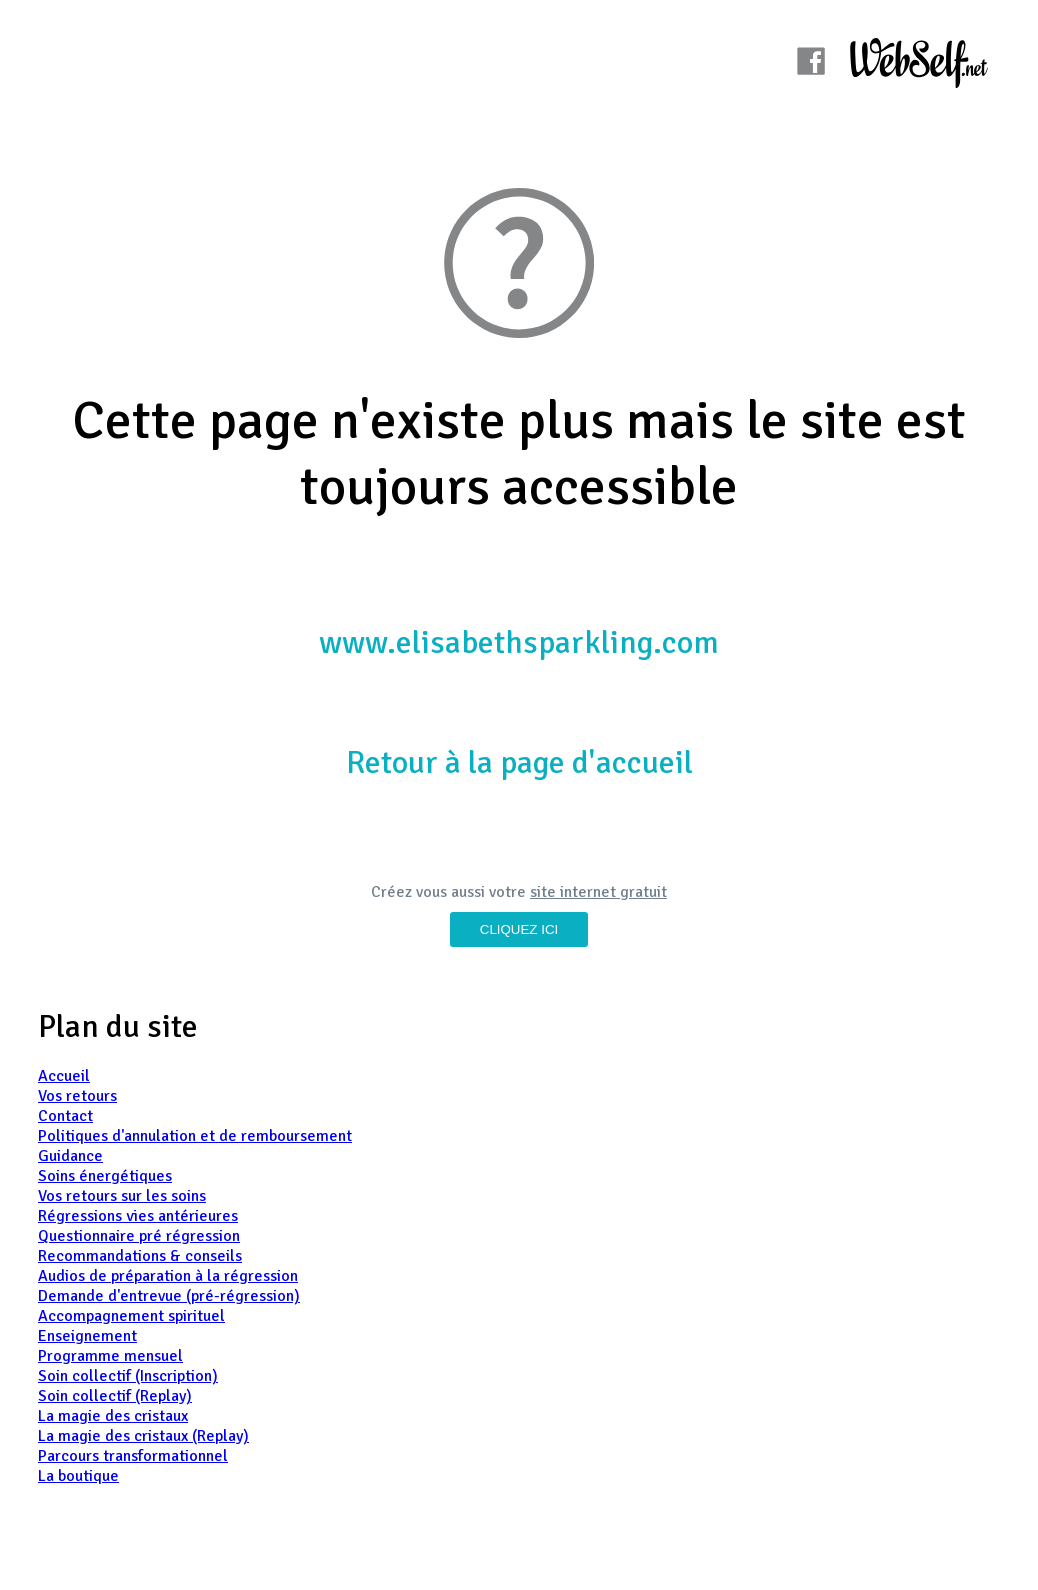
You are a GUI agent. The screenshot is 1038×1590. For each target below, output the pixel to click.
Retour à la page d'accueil (519, 762)
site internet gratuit (598, 892)
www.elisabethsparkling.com (519, 642)
